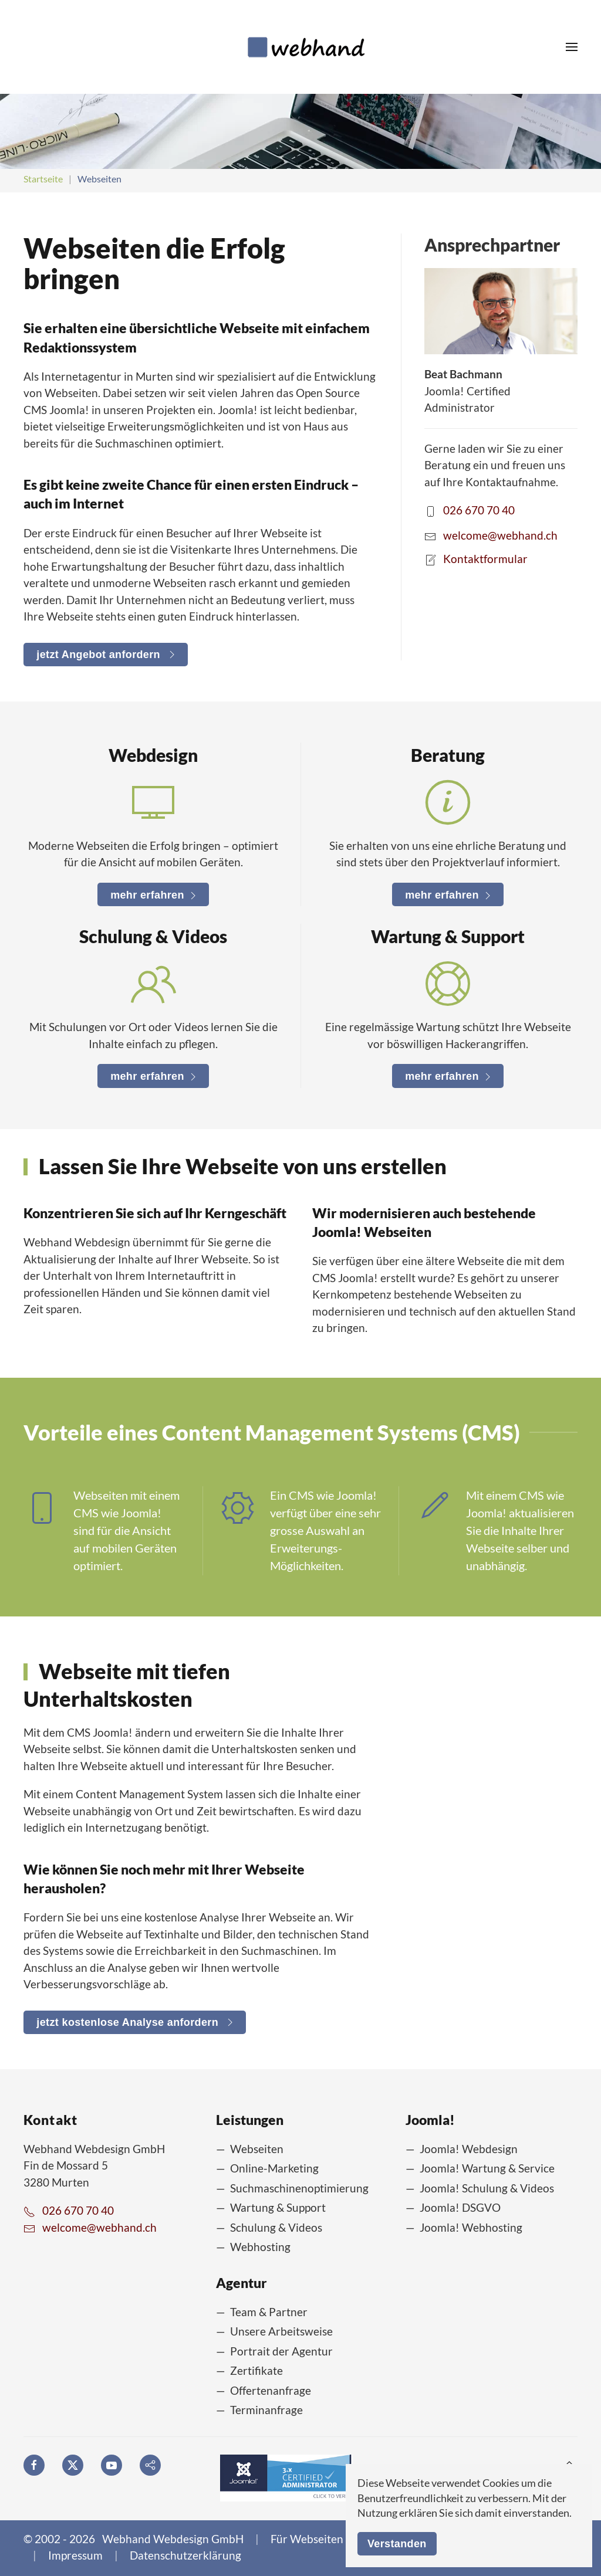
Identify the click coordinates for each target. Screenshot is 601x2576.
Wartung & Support (278, 2207)
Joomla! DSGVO (460, 2207)
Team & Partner (269, 2312)
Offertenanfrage (270, 2390)
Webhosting (260, 2246)
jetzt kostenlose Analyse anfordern (134, 2022)
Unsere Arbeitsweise (281, 2331)
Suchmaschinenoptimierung (299, 2188)
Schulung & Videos (276, 2227)
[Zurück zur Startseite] (300, 46)
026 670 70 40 (479, 510)
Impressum (75, 2555)
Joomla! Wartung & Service (487, 2168)
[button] (572, 46)
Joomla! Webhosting (471, 2227)
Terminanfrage (266, 2409)
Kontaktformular (485, 558)
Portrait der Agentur (281, 2351)
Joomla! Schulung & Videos (487, 2188)
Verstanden (397, 2544)
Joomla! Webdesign (469, 2148)
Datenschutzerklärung (185, 2555)
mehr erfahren (153, 895)
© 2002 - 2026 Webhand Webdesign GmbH (133, 2539)
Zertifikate (256, 2370)
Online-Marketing (274, 2168)
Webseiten (256, 2148)
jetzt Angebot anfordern (105, 654)
